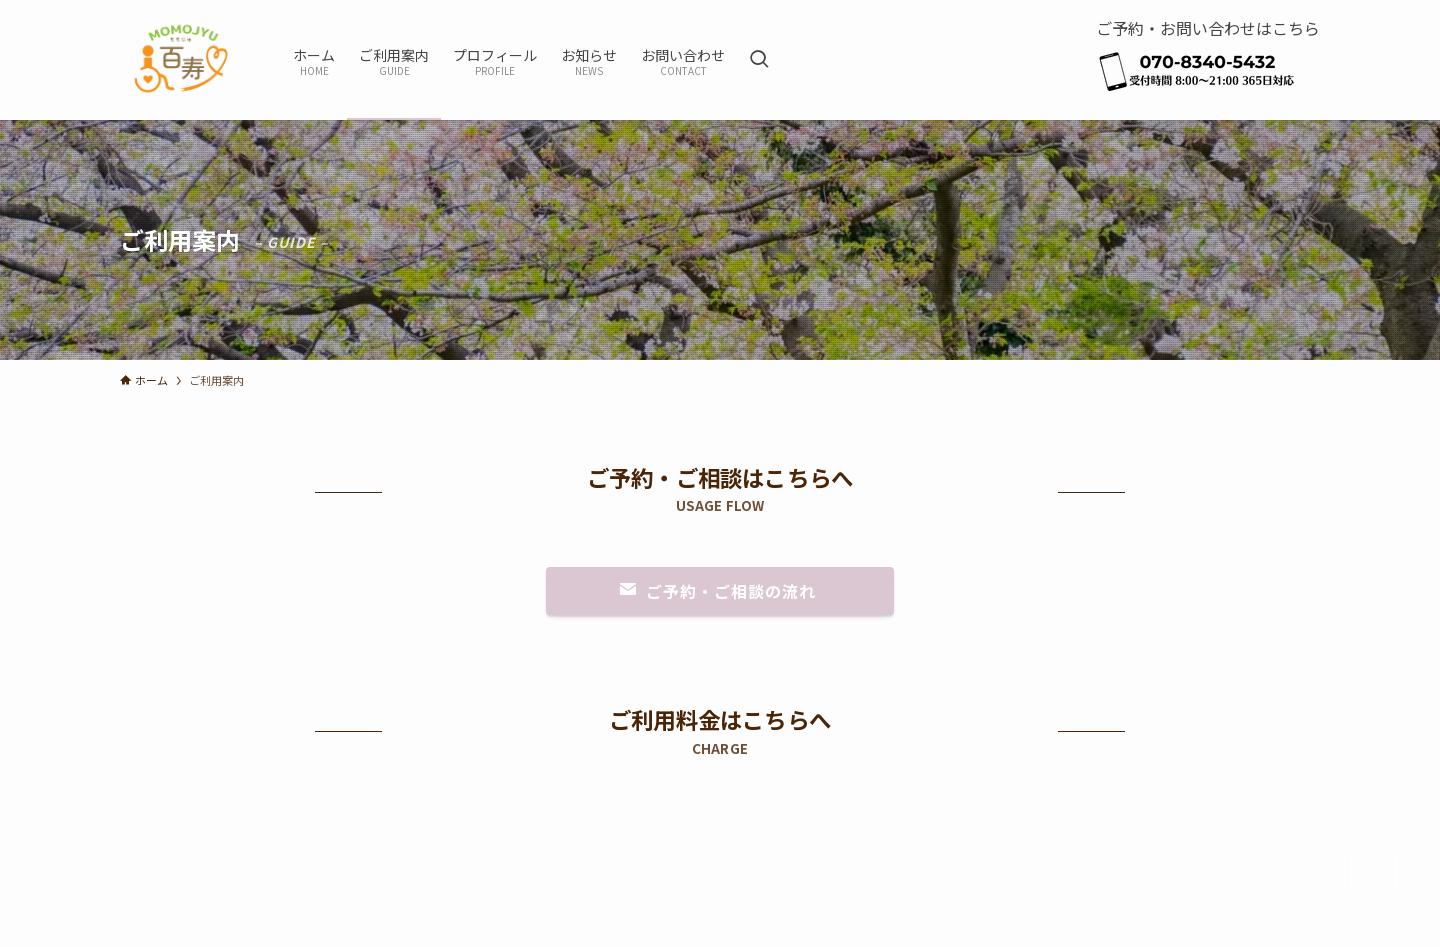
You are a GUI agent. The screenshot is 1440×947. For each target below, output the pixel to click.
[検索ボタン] (759, 60)
